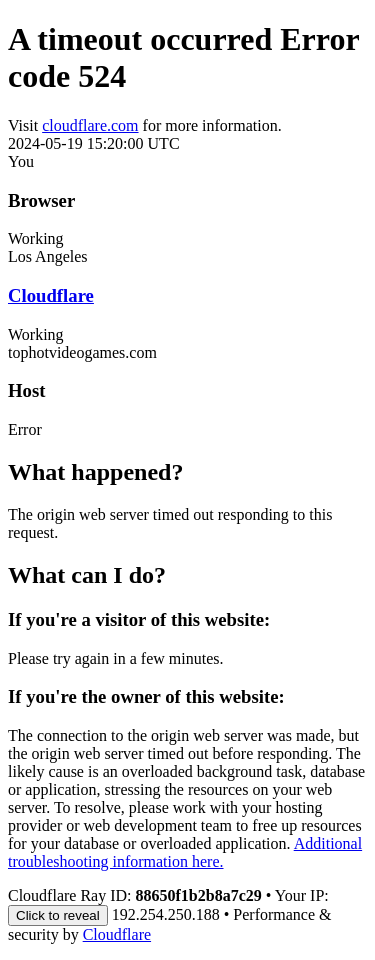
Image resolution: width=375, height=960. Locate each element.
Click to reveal (58, 915)
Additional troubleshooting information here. (185, 852)
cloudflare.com (90, 125)
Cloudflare (51, 295)
